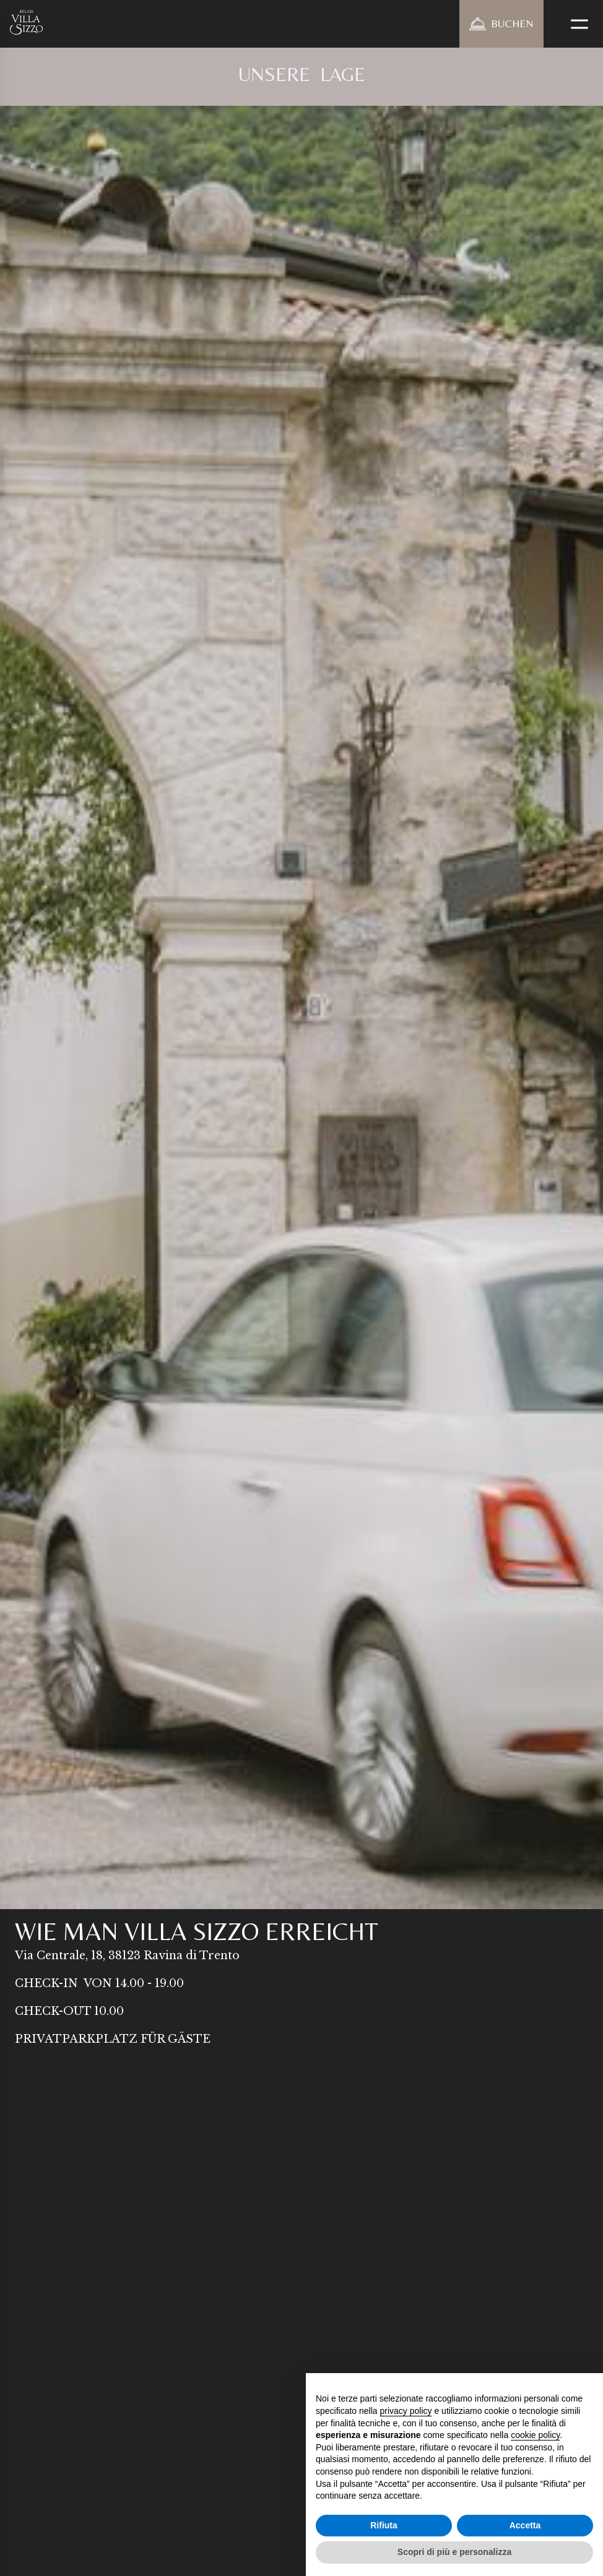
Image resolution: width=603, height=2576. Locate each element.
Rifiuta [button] (383, 2525)
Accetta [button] (525, 2525)
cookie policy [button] (535, 2435)
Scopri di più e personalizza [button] (454, 2552)
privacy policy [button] (406, 2411)
